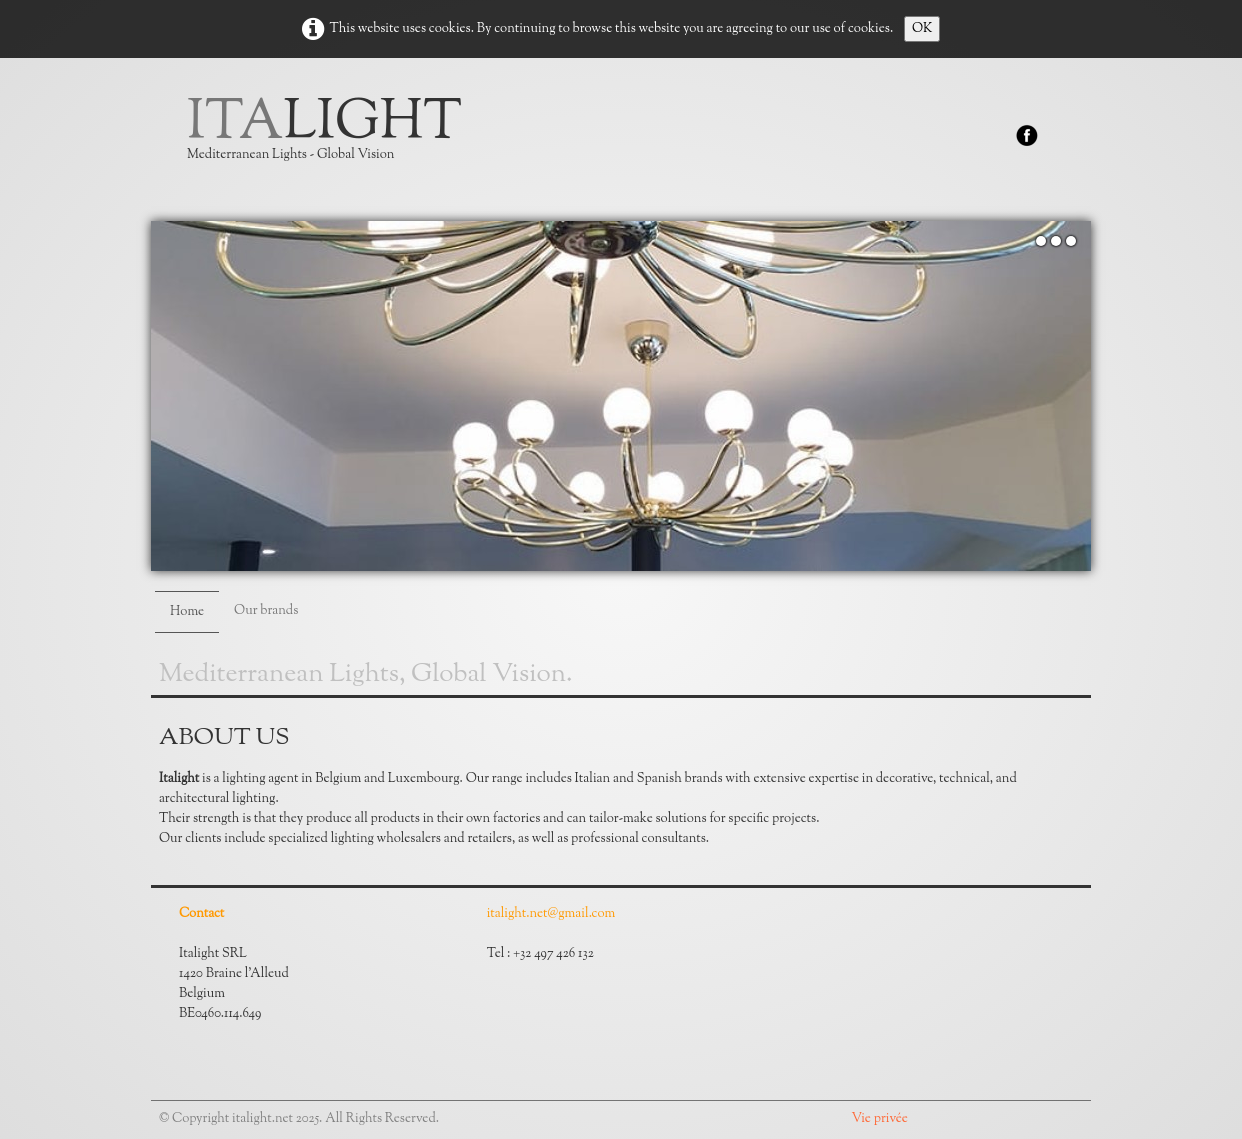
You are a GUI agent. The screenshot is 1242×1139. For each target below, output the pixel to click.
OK (922, 29)
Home (187, 612)
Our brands (266, 611)
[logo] (332, 140)
